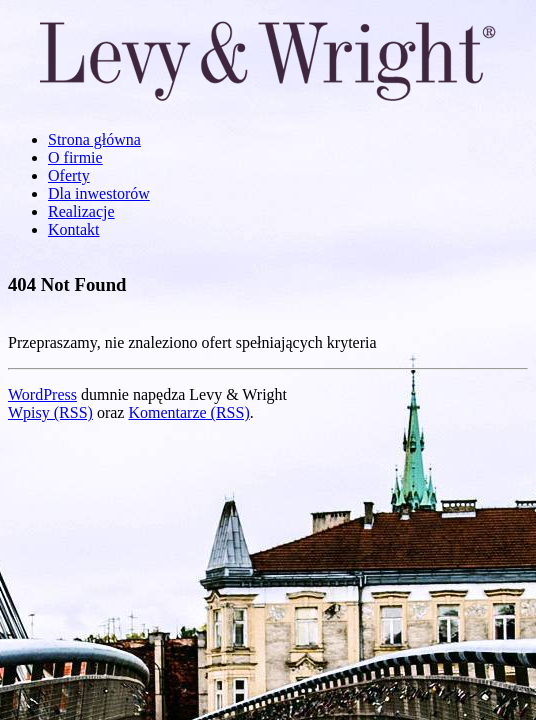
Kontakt (74, 229)
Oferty (69, 175)
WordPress (42, 394)
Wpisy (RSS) (50, 412)
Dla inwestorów (99, 193)
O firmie (75, 157)
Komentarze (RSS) (188, 412)
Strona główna (94, 139)
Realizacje (81, 211)
